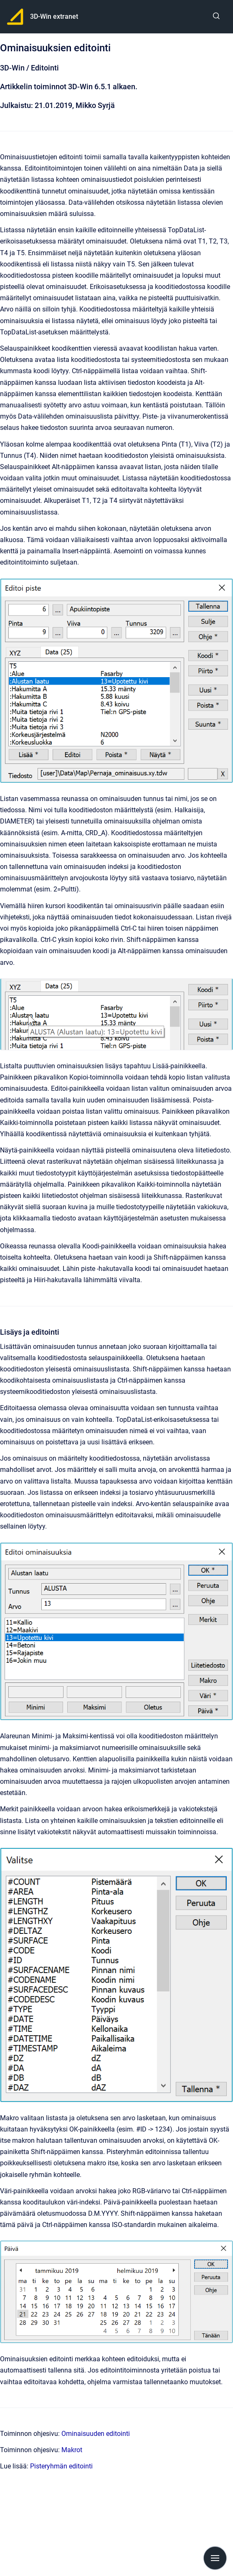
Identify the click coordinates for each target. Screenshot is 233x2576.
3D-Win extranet (54, 16)
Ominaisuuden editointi (95, 2434)
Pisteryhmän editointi (61, 2466)
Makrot (71, 2450)
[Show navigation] (215, 2558)
